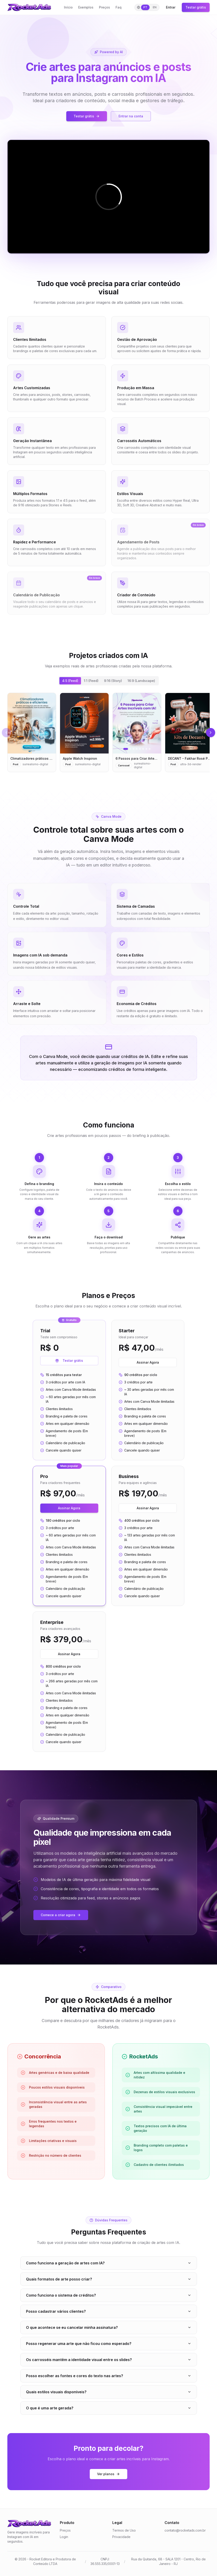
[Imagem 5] (137, 748)
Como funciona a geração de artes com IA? (108, 2262)
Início (68, 7)
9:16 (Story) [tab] (113, 681)
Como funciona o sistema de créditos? (108, 2294)
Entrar (170, 7)
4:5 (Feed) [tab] (70, 681)
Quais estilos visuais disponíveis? (108, 2390)
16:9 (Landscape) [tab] (141, 681)
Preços (104, 7)
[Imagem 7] (144, 748)
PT (145, 7)
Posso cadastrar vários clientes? (108, 2310)
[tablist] (108, 680)
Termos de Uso (124, 2529)
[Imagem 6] (140, 748)
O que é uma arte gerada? (108, 2407)
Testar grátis (195, 7)
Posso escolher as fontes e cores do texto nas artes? (108, 2374)
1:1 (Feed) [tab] (91, 681)
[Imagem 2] (127, 748)
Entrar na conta (131, 116)
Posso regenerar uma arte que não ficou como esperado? (108, 2342)
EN (154, 7)
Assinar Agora (148, 1361)
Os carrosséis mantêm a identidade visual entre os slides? (108, 2358)
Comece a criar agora (61, 1914)
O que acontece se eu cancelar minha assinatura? (108, 2326)
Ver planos (108, 2473)
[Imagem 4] (134, 748)
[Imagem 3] (131, 748)
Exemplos (85, 7)
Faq (119, 7)
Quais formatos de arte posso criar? (108, 2278)
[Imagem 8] (147, 748)
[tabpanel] (108, 732)
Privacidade (121, 2536)
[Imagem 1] (123, 748)
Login (64, 2536)
